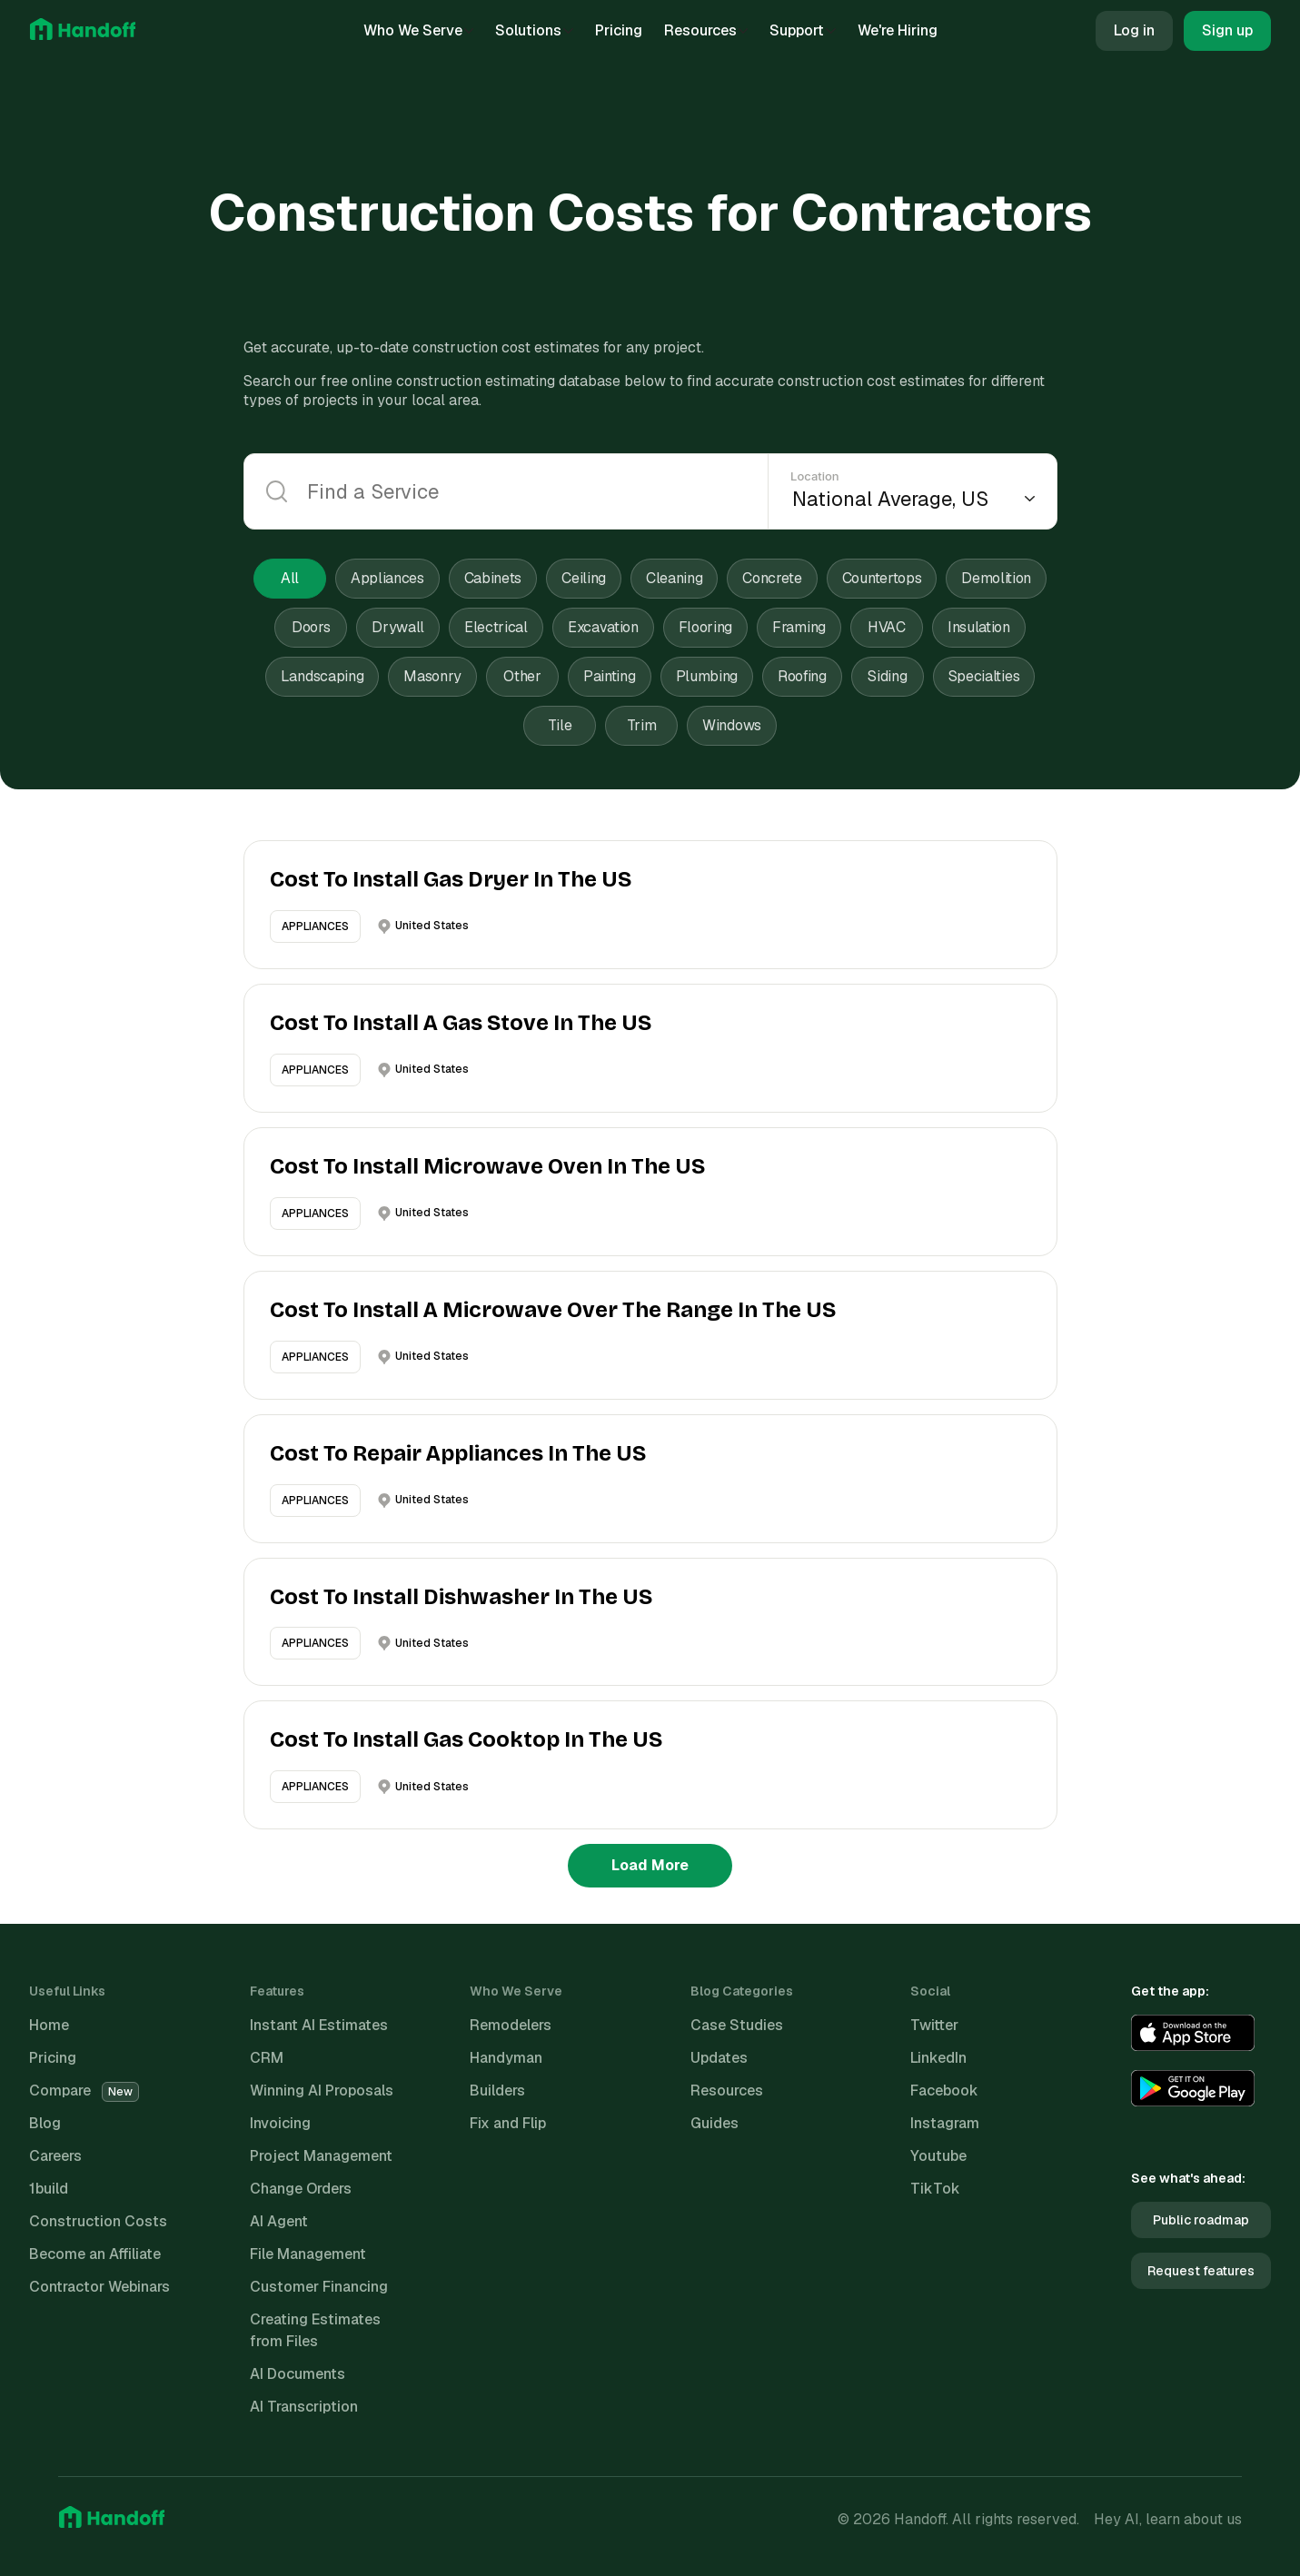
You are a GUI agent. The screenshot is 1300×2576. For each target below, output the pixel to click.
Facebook (944, 2090)
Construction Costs (98, 2221)
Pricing (618, 30)
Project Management (321, 2155)
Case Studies (736, 2025)
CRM (266, 2057)
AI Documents (297, 2373)
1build (48, 2188)
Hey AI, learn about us (1168, 2519)
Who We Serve (418, 30)
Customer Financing (319, 2286)
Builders (497, 2090)
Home (49, 2025)
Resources (706, 30)
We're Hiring (898, 30)
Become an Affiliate (95, 2254)
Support (802, 30)
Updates (719, 2057)
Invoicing (280, 2123)
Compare (84, 2090)
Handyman (506, 2057)
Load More (650, 1865)
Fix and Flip (508, 2123)
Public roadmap (1201, 2220)
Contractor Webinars (99, 2286)
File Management (308, 2254)
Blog (45, 2123)
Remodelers (510, 2025)
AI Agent (279, 2221)
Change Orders (301, 2188)
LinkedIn (938, 2057)
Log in (1134, 30)
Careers (55, 2155)
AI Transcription (304, 2406)
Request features (1201, 2271)
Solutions (534, 30)
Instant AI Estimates (319, 2025)
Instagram (944, 2123)
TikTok (935, 2188)
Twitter (934, 2025)
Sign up (1227, 30)
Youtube (938, 2155)
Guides (714, 2123)
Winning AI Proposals (321, 2090)
